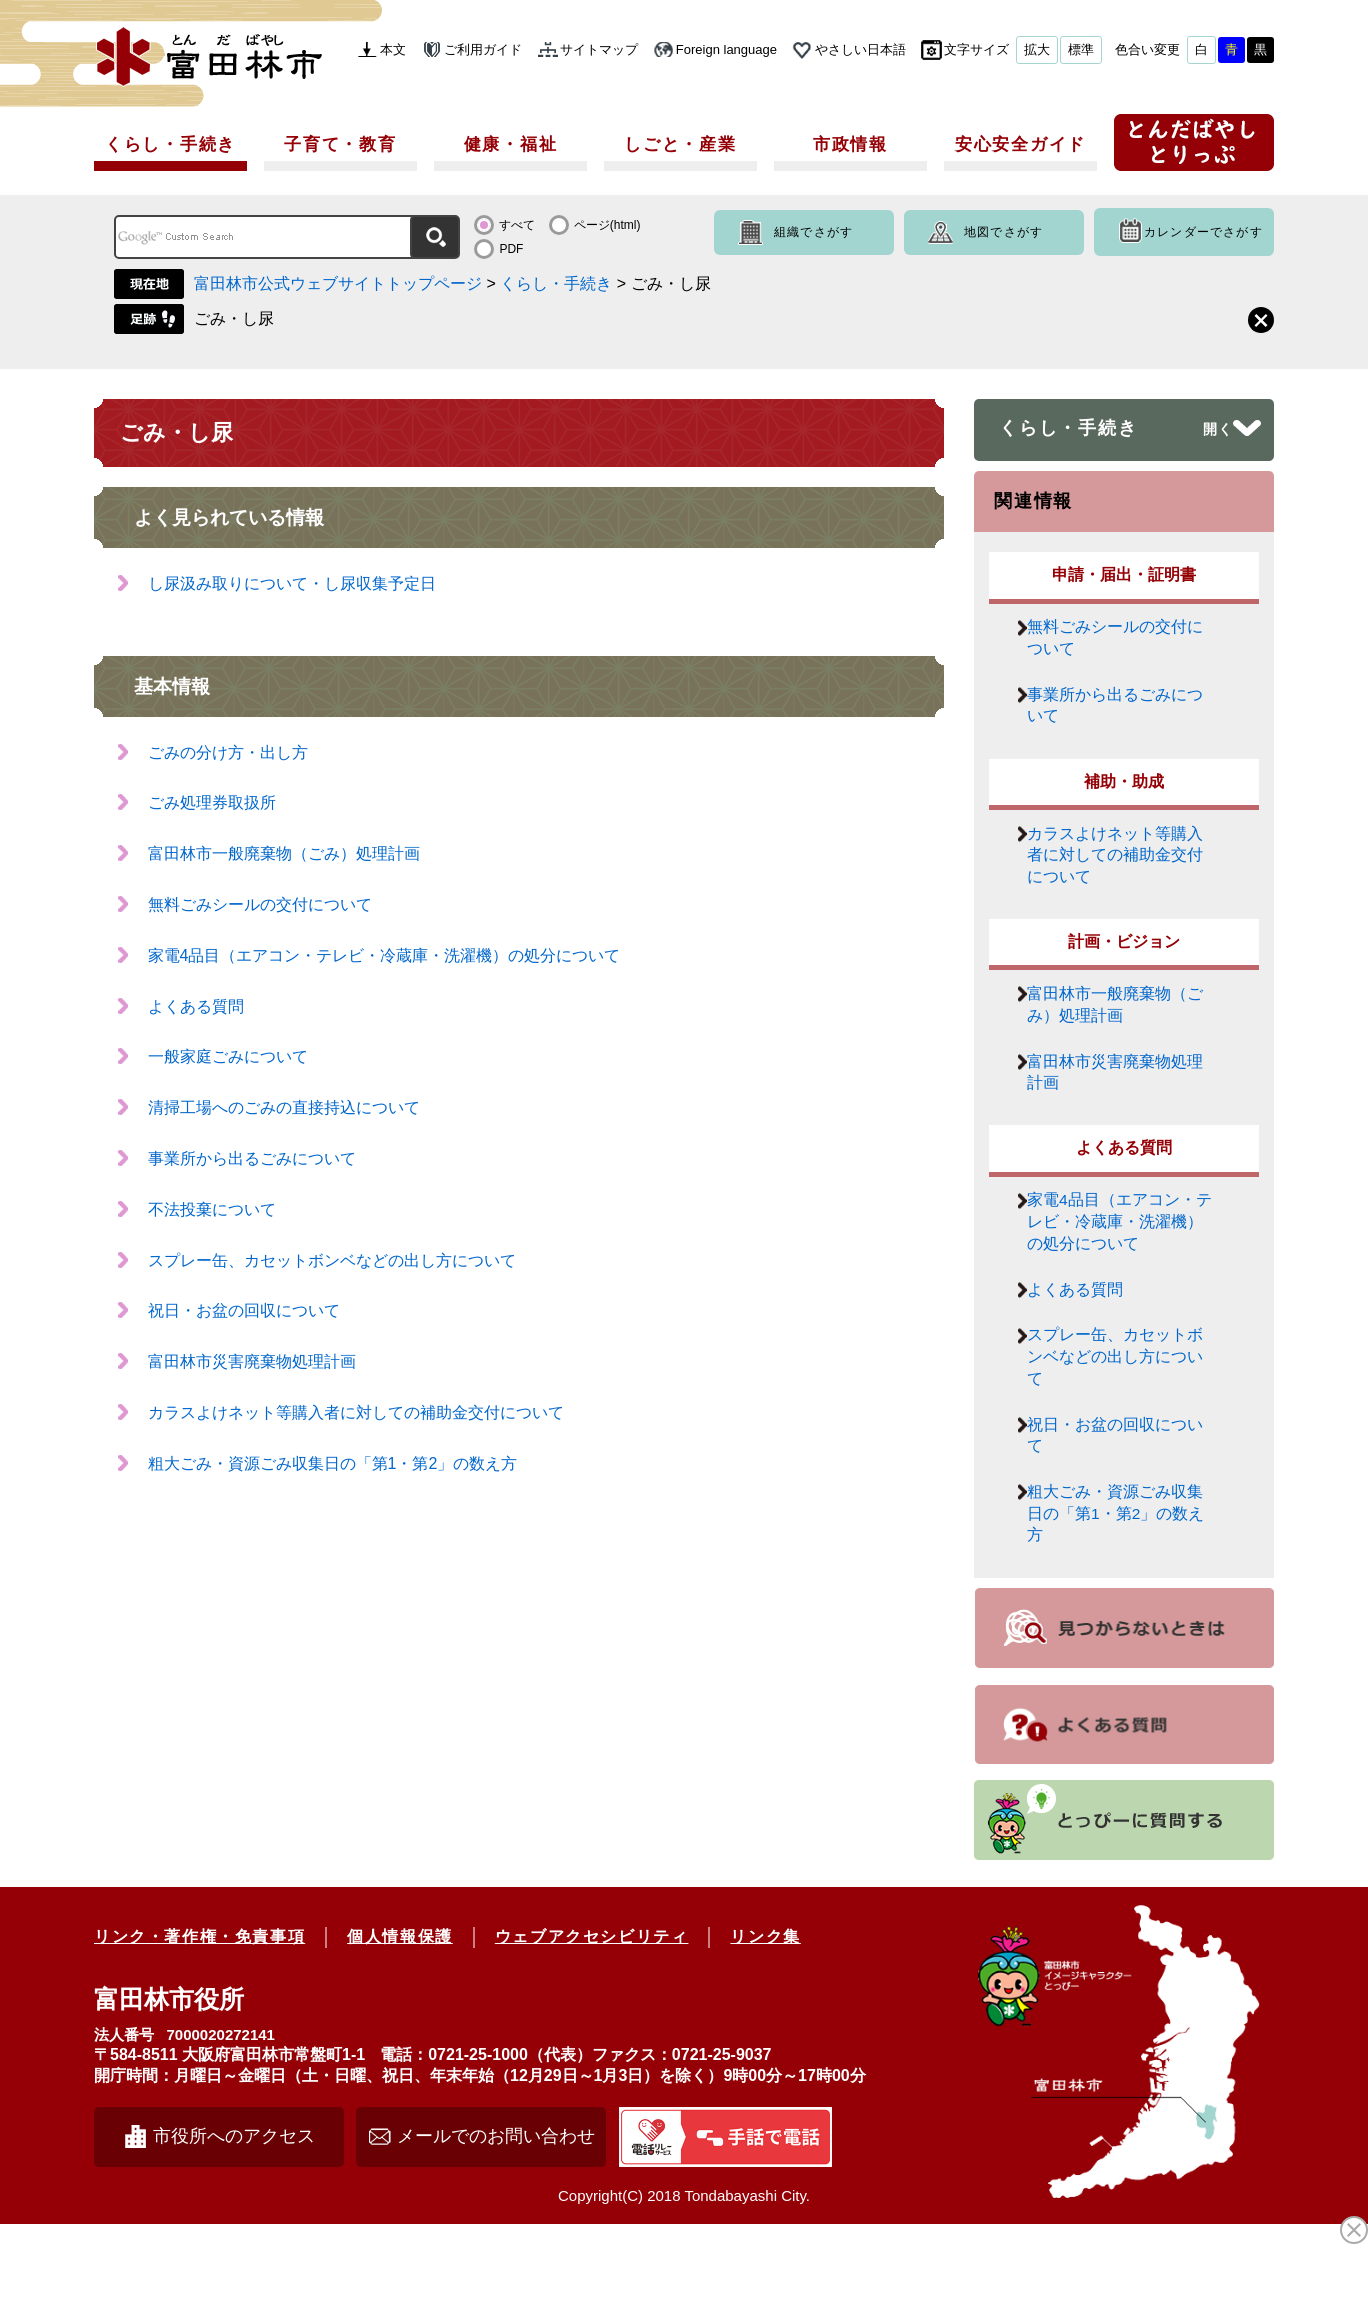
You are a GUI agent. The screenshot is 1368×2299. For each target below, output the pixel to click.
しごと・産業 (680, 144)
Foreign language (726, 49)
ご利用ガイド (483, 49)
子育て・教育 (340, 144)
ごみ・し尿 (234, 318)
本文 (393, 49)
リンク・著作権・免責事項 (199, 2011)
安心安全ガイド (1020, 144)
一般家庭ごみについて (228, 1056)
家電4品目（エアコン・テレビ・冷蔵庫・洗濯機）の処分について (384, 955)
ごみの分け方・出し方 (228, 752)
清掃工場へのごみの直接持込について (284, 1107)
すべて (517, 225)
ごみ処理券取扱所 (212, 802)
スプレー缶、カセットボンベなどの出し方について (332, 1260)
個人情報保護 (400, 2011)
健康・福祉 (511, 144)
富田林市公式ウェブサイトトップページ (338, 283)
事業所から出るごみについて (252, 1158)
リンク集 (765, 2011)
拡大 (1037, 49)
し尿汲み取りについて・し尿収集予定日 (292, 583)
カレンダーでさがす (1203, 232)
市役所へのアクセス (234, 2211)
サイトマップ (599, 49)
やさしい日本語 (860, 49)
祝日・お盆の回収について (244, 1310)
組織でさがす (813, 232)
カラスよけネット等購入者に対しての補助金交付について (356, 1412)
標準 (1081, 49)
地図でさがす (1003, 232)
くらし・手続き (170, 144)
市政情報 (850, 144)
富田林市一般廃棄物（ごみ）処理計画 (292, 853)
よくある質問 (196, 1006)
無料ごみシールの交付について (260, 904)
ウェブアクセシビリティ (592, 2011)
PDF (511, 249)
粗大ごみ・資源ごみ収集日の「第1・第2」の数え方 (333, 1463)
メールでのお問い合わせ (496, 2211)
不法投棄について (212, 1209)
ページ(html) (607, 225)
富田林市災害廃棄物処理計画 (252, 1361)
